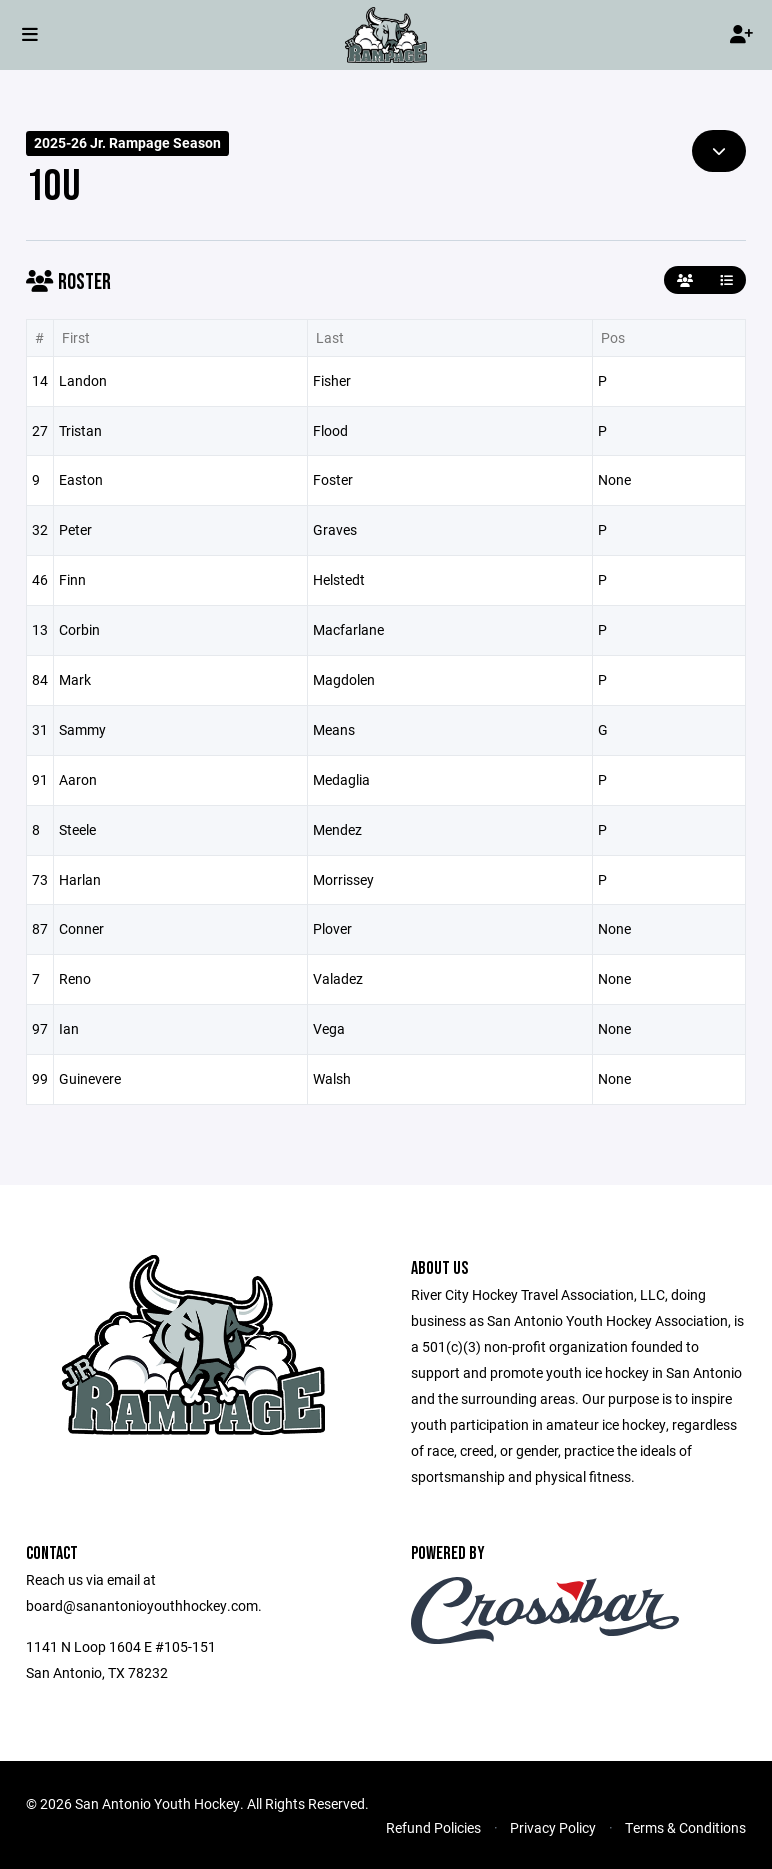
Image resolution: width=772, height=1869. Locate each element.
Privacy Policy (553, 1827)
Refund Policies (433, 1827)
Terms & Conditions (685, 1827)
